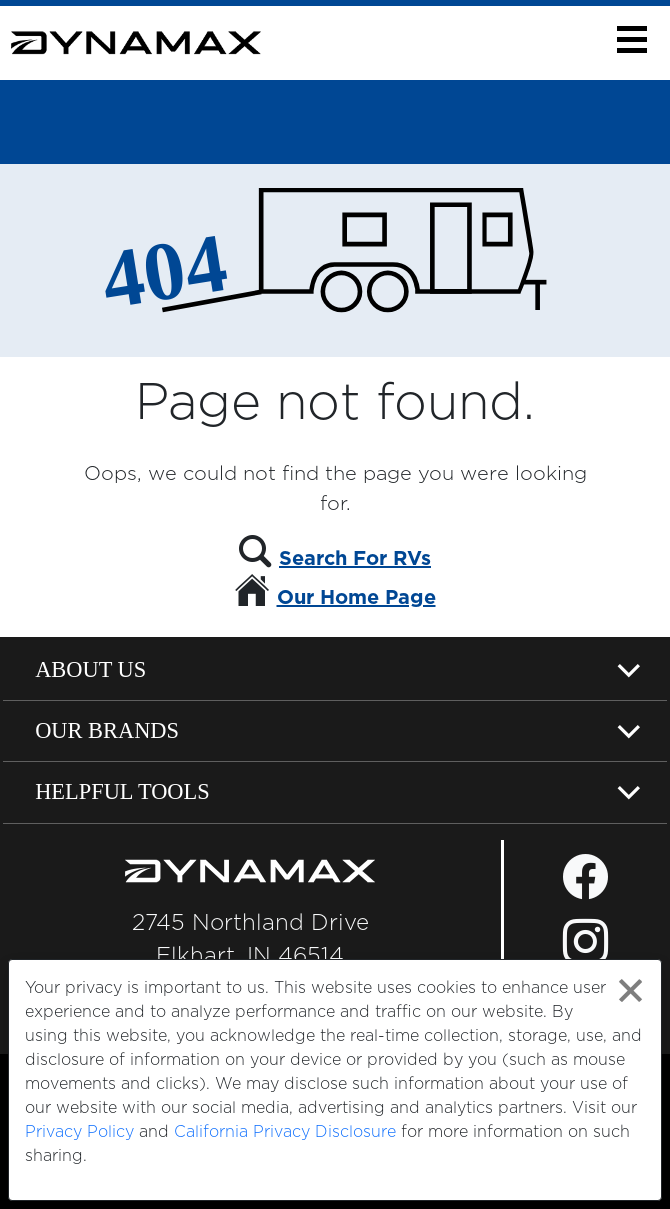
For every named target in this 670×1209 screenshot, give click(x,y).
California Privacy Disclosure (285, 1132)
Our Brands (107, 730)
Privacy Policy (79, 1132)
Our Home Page (356, 598)
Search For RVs (355, 559)
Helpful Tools (122, 791)
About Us (90, 669)
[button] (631, 39)
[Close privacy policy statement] (630, 990)
